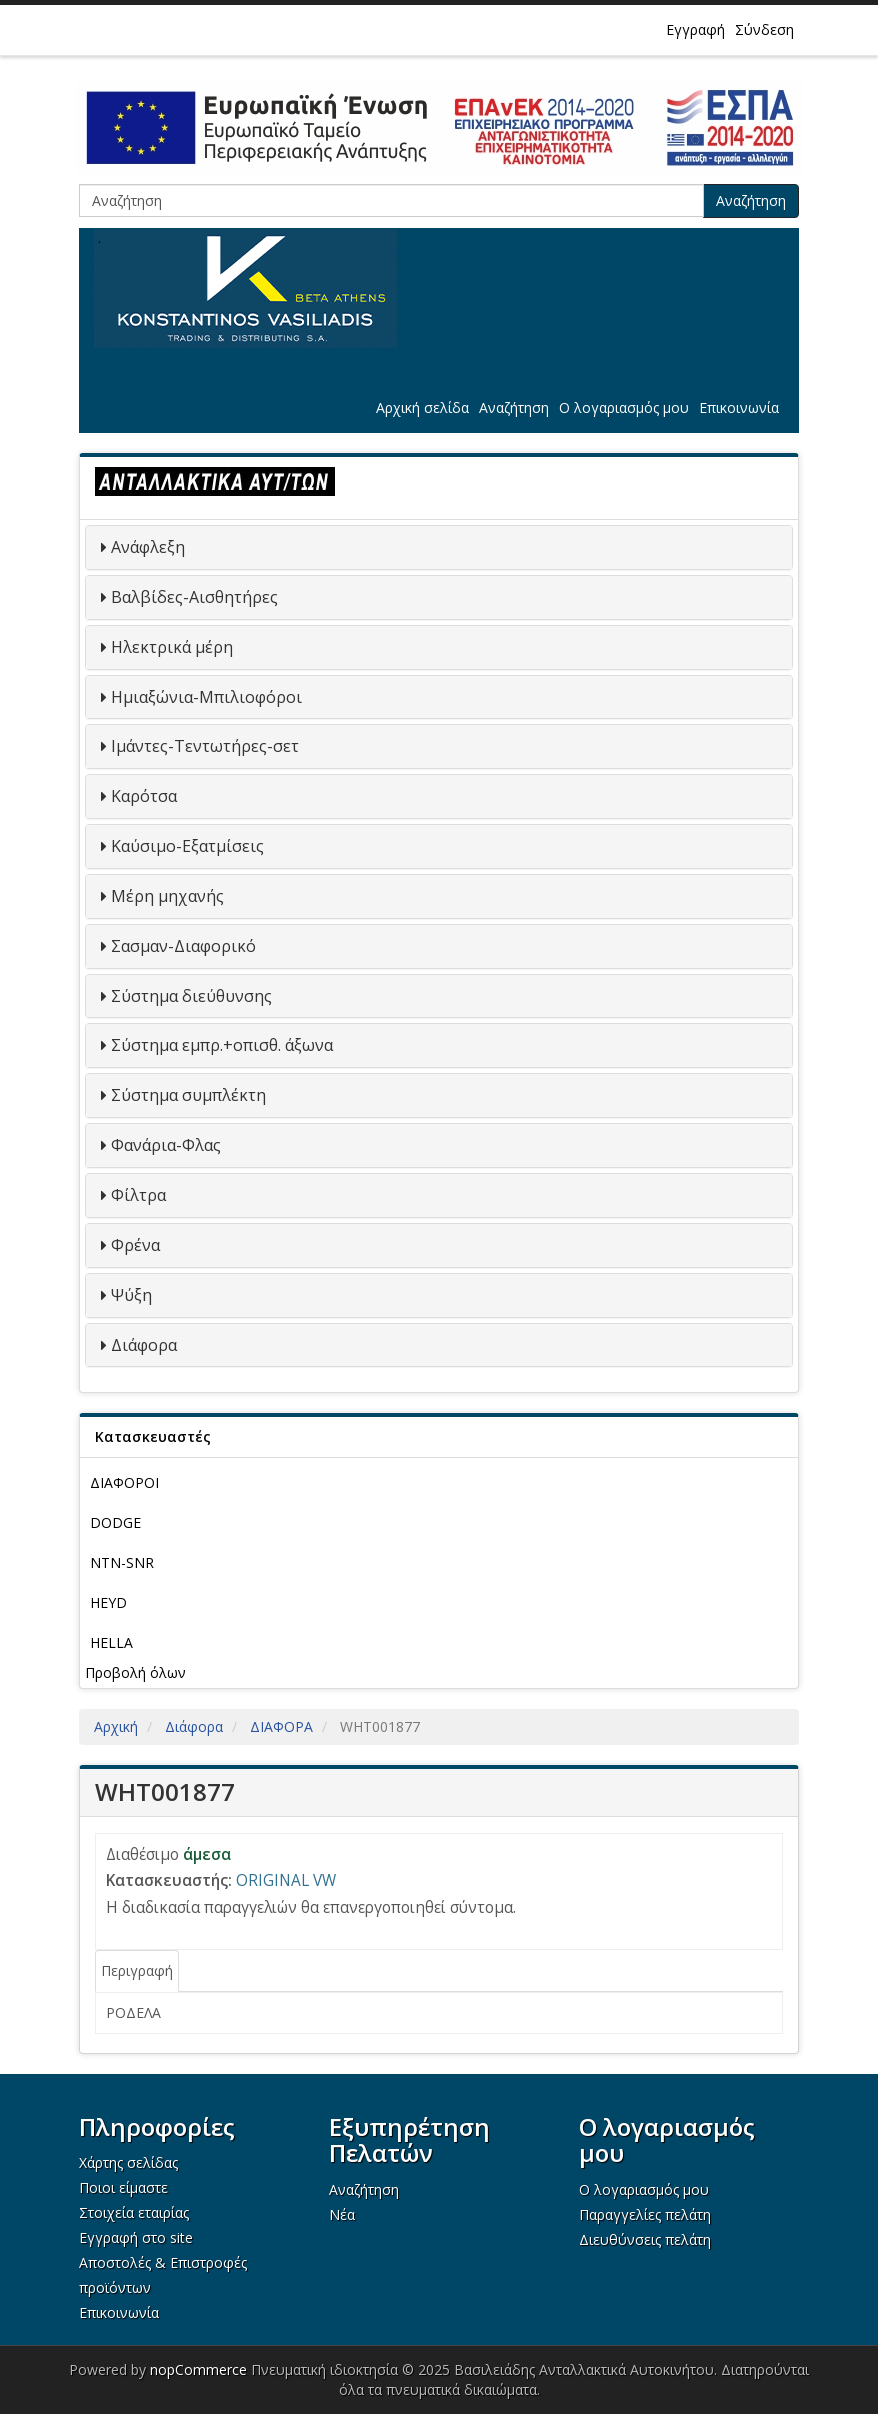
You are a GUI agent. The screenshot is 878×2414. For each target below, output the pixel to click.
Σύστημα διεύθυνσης (191, 996)
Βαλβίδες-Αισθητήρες (194, 597)
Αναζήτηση (751, 200)
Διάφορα (144, 1345)
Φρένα (135, 1245)
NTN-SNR (122, 1562)
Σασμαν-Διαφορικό (183, 946)
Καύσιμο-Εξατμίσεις (187, 846)
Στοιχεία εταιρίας (134, 2212)
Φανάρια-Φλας (166, 1145)
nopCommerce (198, 2369)
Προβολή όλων (135, 1672)
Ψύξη (131, 1295)
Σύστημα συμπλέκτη (188, 1095)
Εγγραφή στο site (136, 2237)
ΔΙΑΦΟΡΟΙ (124, 1482)
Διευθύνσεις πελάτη (645, 2239)
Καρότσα (144, 796)
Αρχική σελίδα (422, 407)
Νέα (342, 2214)
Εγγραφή (695, 29)
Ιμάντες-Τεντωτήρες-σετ (205, 746)
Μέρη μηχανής (167, 896)
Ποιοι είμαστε (123, 2187)
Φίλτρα (138, 1195)
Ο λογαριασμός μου (624, 407)
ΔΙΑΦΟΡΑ (281, 1726)
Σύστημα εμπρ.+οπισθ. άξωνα (222, 1045)
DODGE (115, 1522)
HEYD (108, 1602)
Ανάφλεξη (148, 547)
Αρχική (116, 1726)
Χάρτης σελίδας (128, 2162)
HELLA (111, 1642)
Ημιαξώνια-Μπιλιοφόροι (206, 697)
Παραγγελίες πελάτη (645, 2214)
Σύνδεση (764, 29)
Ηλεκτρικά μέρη (172, 647)
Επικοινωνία (739, 407)
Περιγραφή (137, 1970)
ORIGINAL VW (286, 1880)
